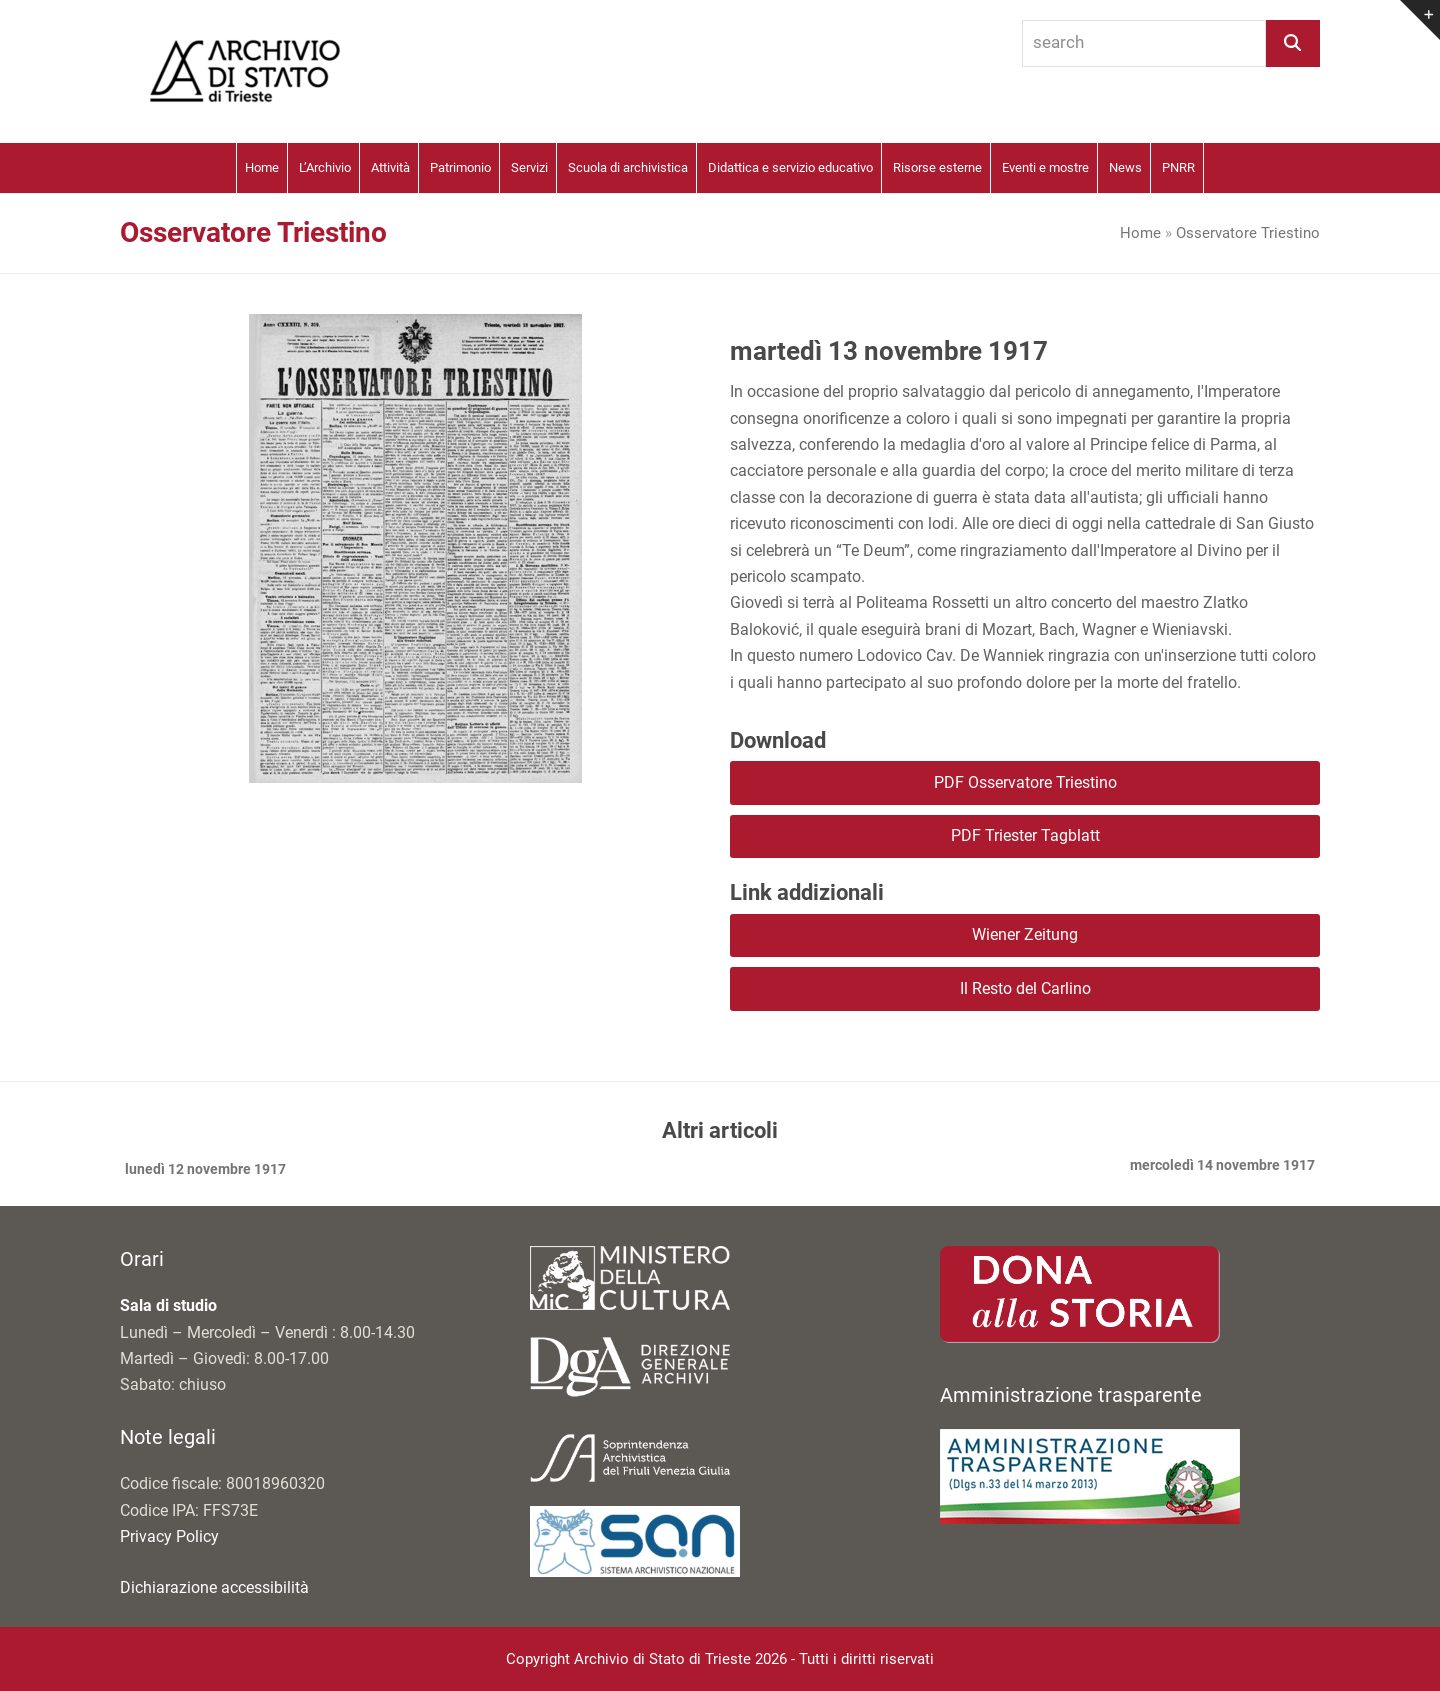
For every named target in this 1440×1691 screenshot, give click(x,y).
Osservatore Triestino (1248, 233)
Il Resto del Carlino (1025, 988)
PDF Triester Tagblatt (1025, 835)
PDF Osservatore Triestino (1025, 782)
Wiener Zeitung (1025, 934)
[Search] (1293, 43)
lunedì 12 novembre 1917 (203, 1171)
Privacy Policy (169, 1536)
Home (1140, 233)
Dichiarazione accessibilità (214, 1587)
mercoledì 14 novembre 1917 (1222, 1167)
